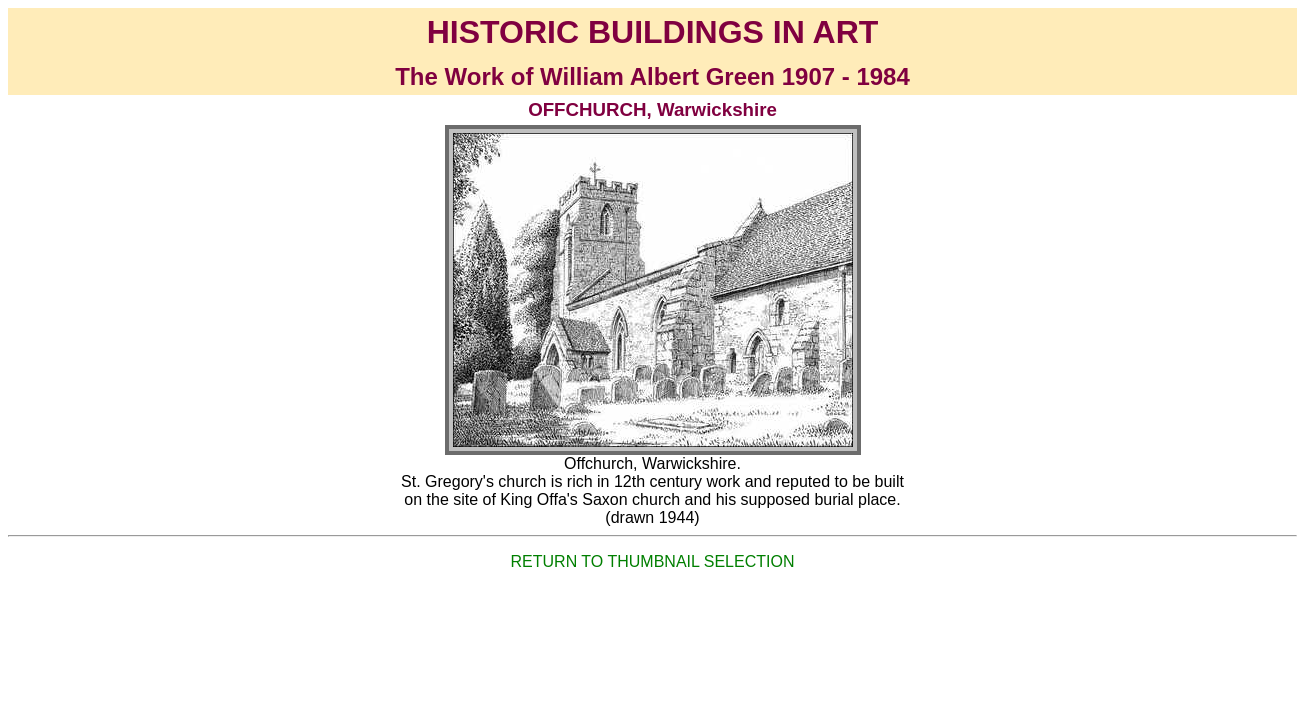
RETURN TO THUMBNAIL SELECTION (653, 561)
